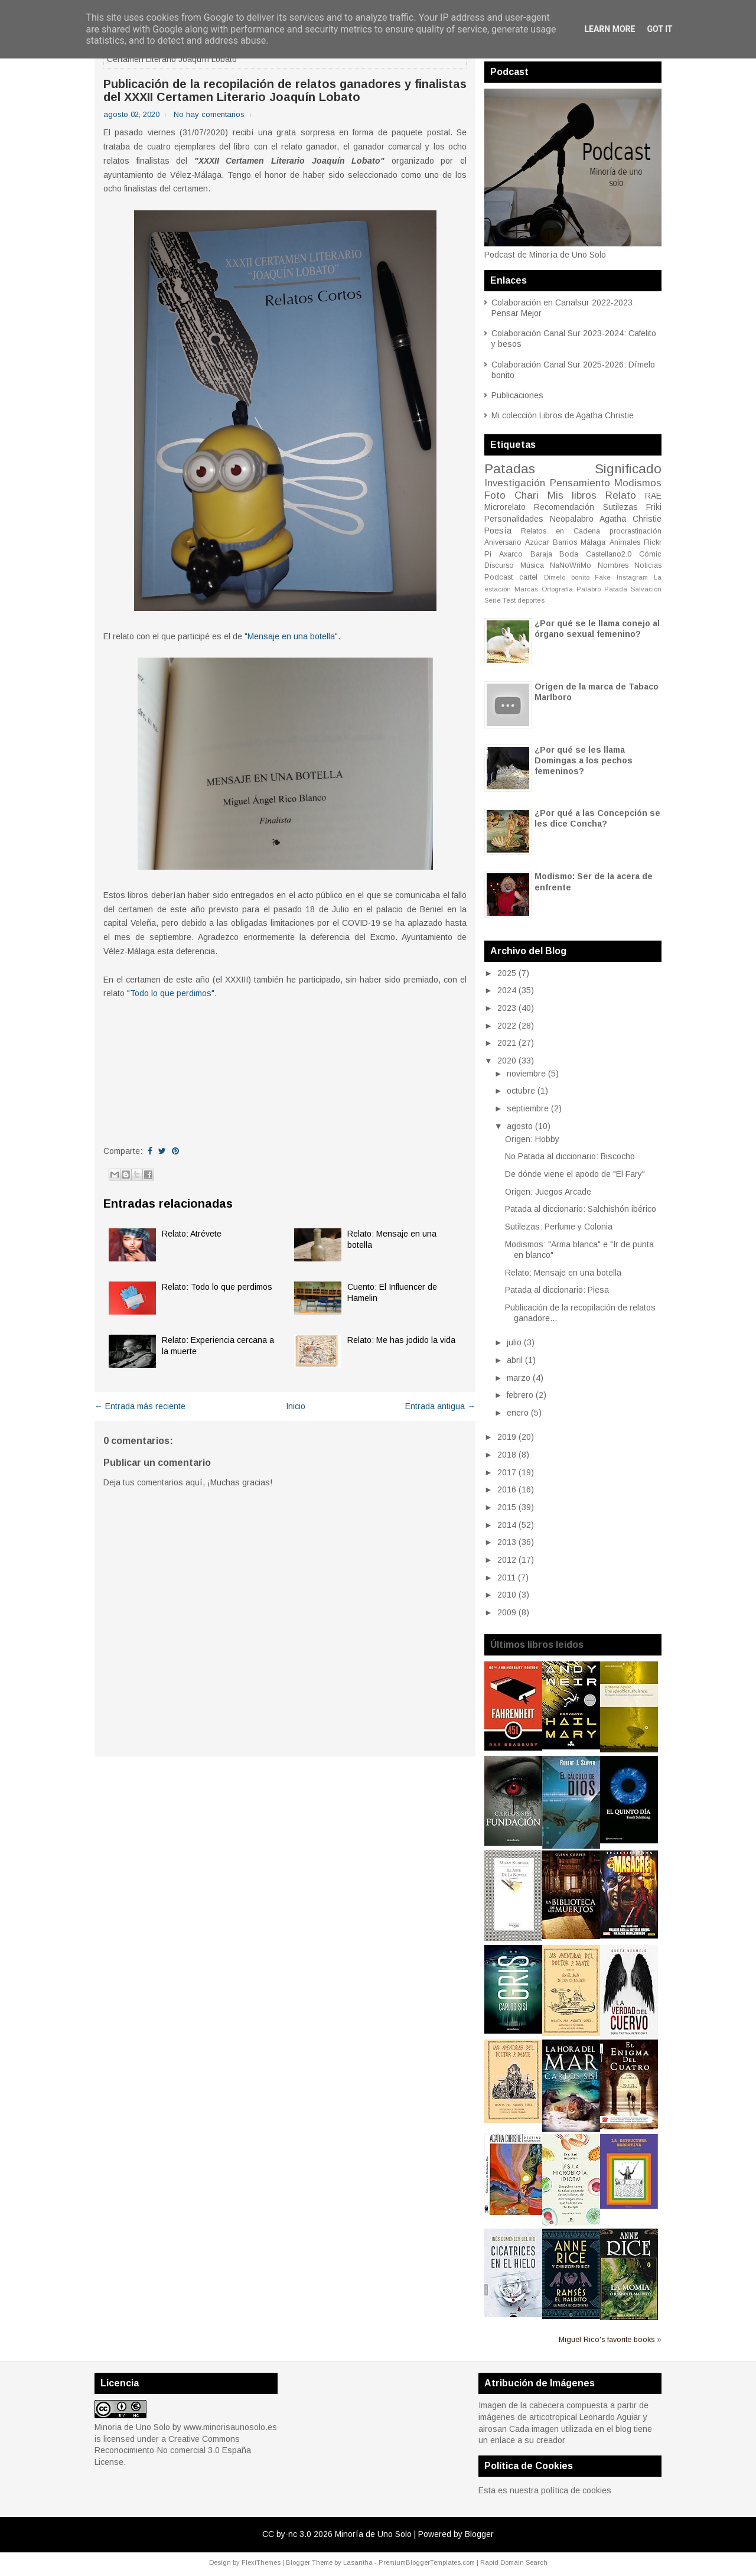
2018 (506, 1454)
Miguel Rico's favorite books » (610, 2340)
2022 (506, 1025)
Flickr (653, 542)
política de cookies (576, 2490)
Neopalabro (572, 518)
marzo (518, 1378)
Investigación (514, 483)
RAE (653, 495)
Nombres (613, 565)
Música (532, 565)
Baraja (541, 554)
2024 (506, 990)
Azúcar (537, 542)
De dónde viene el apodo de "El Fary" (575, 1174)
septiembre (528, 1108)
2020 (506, 1060)
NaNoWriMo (570, 565)
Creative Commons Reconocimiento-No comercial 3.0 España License (172, 2450)
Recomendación (564, 507)
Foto (495, 495)
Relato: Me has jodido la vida (401, 1340)
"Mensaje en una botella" (291, 636)
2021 (506, 1043)
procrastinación (636, 531)
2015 (506, 1507)
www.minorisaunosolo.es (230, 2427)
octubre (521, 1090)
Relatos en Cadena (560, 531)
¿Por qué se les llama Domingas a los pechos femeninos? (584, 760)
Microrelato (505, 507)
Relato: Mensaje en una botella (563, 1272)
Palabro (588, 589)
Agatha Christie (630, 518)
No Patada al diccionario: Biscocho (570, 1156)
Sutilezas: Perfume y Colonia (558, 1226)
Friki (654, 507)
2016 (506, 1489)
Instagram (632, 577)
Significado (628, 468)
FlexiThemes (261, 2562)
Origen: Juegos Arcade (548, 1191)
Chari (526, 495)
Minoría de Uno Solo (373, 2534)
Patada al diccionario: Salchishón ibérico (580, 1209)
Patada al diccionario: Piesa (557, 1289)
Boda (568, 554)
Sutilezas (620, 507)
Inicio (295, 1406)
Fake (603, 577)
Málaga (593, 542)
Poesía (497, 530)
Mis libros (572, 495)
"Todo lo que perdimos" (170, 993)
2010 (506, 1594)
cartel (528, 577)
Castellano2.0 (608, 554)
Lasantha (358, 2562)
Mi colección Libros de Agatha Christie (562, 415)
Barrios (565, 542)
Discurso (499, 565)
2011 (506, 1577)
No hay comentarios (209, 114)
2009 (506, 1612)
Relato (620, 495)
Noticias (648, 565)
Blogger (479, 2534)
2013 (506, 1542)
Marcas (526, 589)
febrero (520, 1395)
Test (509, 600)
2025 (506, 973)
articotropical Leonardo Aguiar (585, 2417)
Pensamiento (580, 483)
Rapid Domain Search (514, 2562)
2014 (506, 1525)
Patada (615, 589)
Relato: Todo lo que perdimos (217, 1287)
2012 (506, 1560)
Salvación (646, 589)
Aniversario (503, 542)
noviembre (526, 1073)
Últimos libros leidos (537, 1645)
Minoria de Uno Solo (132, 2427)
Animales (625, 542)
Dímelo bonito (566, 577)
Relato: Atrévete (191, 1233)
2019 (506, 1437)
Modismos (638, 483)
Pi (487, 554)
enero (518, 1412)
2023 (506, 1008)
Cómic (650, 554)
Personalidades (513, 518)
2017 (506, 1472)
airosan (492, 2429)
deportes (531, 600)
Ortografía (557, 589)
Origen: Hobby (532, 1139)
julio (514, 1342)
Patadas (509, 468)
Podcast (498, 577)
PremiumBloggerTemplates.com (427, 2562)
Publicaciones (517, 395)
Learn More (609, 29)
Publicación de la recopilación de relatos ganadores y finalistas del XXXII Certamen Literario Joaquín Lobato (285, 90)
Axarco (511, 554)
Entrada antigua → (440, 1406)
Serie (492, 600)
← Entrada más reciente (139, 1406)
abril (515, 1360)
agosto (520, 1126)
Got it (659, 29)
